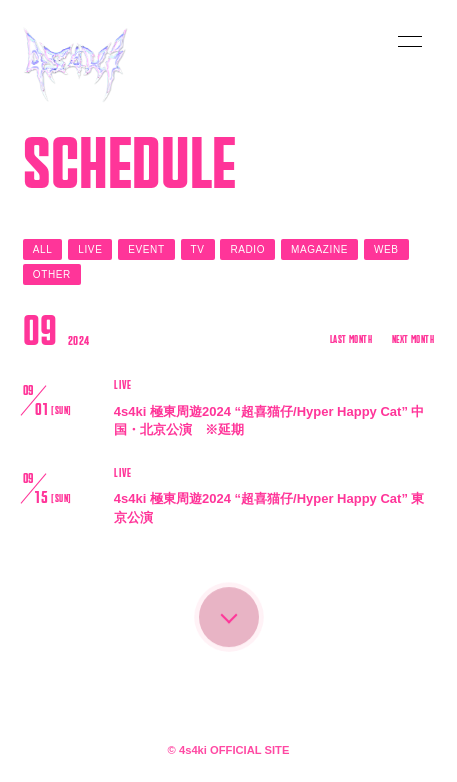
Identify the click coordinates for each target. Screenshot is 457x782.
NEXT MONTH (413, 340)
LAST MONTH (351, 340)
